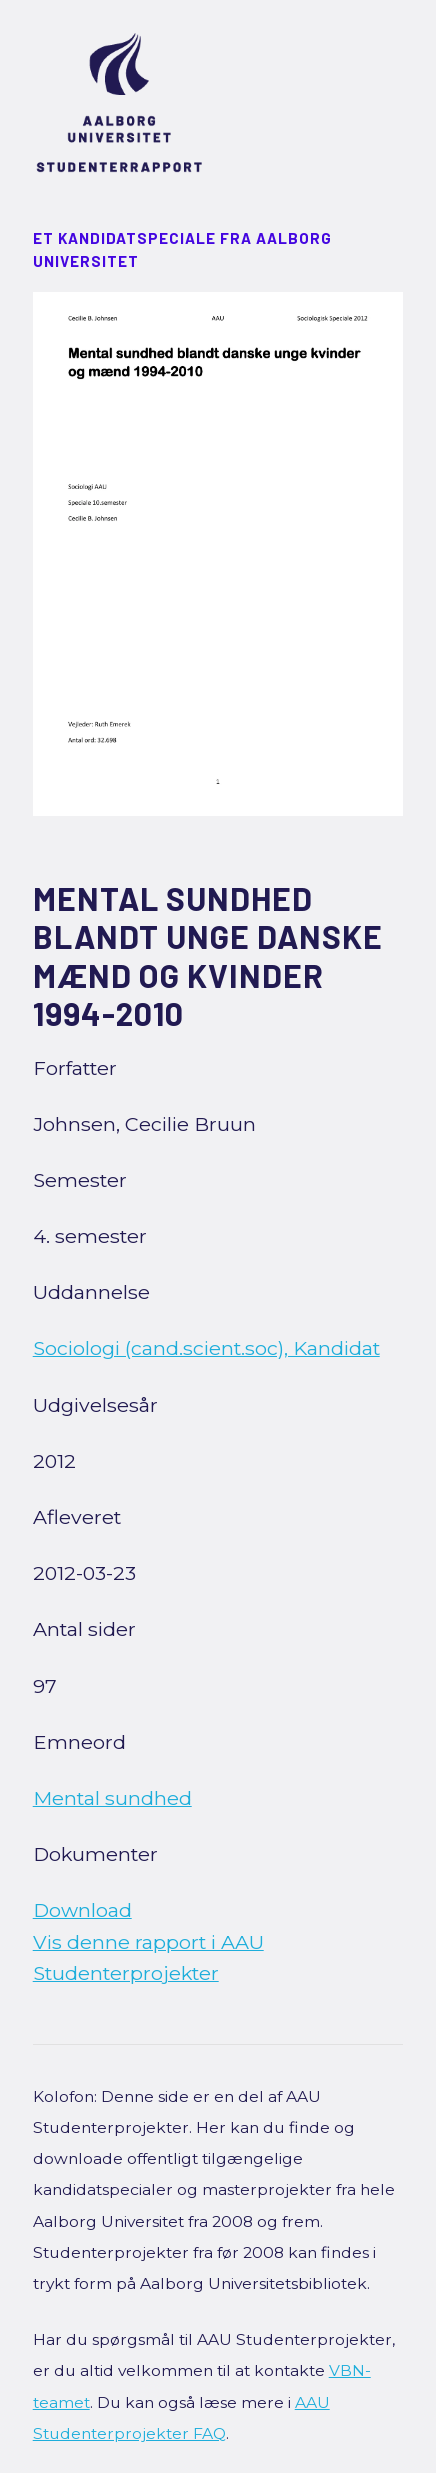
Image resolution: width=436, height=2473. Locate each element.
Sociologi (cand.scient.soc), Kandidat (206, 1348)
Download (82, 1910)
